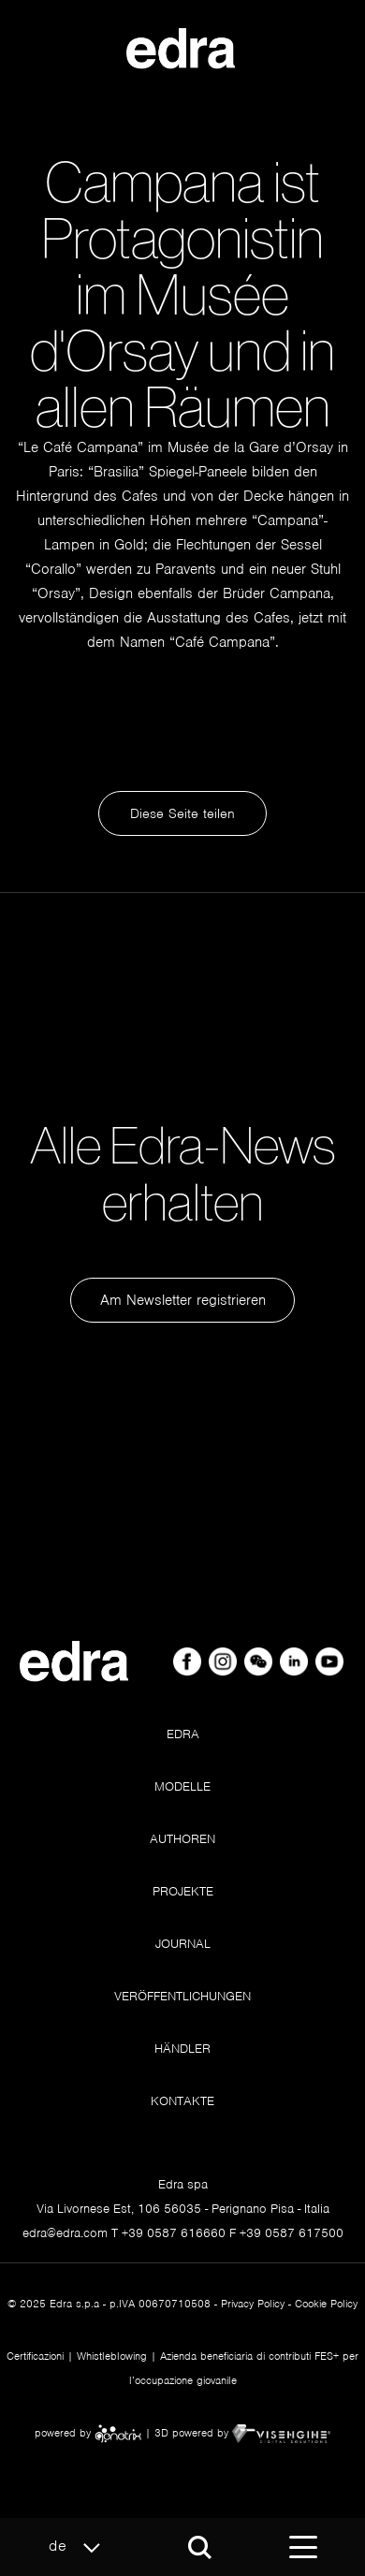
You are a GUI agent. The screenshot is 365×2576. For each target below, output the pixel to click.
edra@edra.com (65, 2233)
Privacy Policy (253, 2303)
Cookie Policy (326, 2303)
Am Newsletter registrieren (183, 1300)
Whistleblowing (112, 2356)
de (79, 2547)
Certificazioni (35, 2356)
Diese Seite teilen (182, 813)
